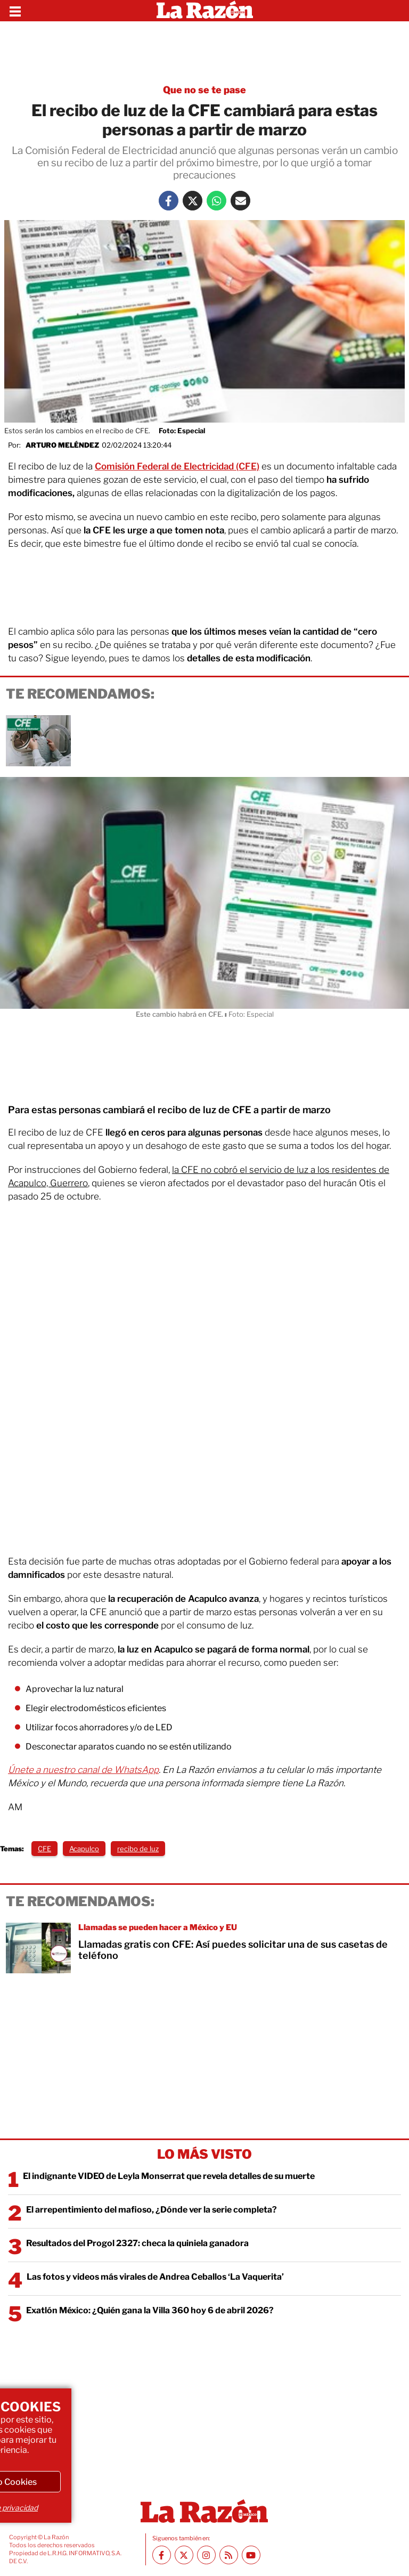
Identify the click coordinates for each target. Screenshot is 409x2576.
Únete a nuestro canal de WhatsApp (83, 1769)
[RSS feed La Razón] (228, 2555)
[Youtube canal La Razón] (251, 2555)
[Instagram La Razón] (206, 2555)
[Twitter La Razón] (192, 200)
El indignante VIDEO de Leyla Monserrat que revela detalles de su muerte (169, 2176)
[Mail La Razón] (240, 200)
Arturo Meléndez (62, 445)
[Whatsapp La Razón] (216, 200)
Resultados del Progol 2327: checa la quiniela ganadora (137, 2243)
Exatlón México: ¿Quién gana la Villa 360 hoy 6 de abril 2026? (150, 2310)
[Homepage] (205, 11)
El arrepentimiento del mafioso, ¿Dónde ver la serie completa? (151, 2210)
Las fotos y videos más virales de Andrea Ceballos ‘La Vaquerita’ (155, 2277)
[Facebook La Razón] (168, 200)
